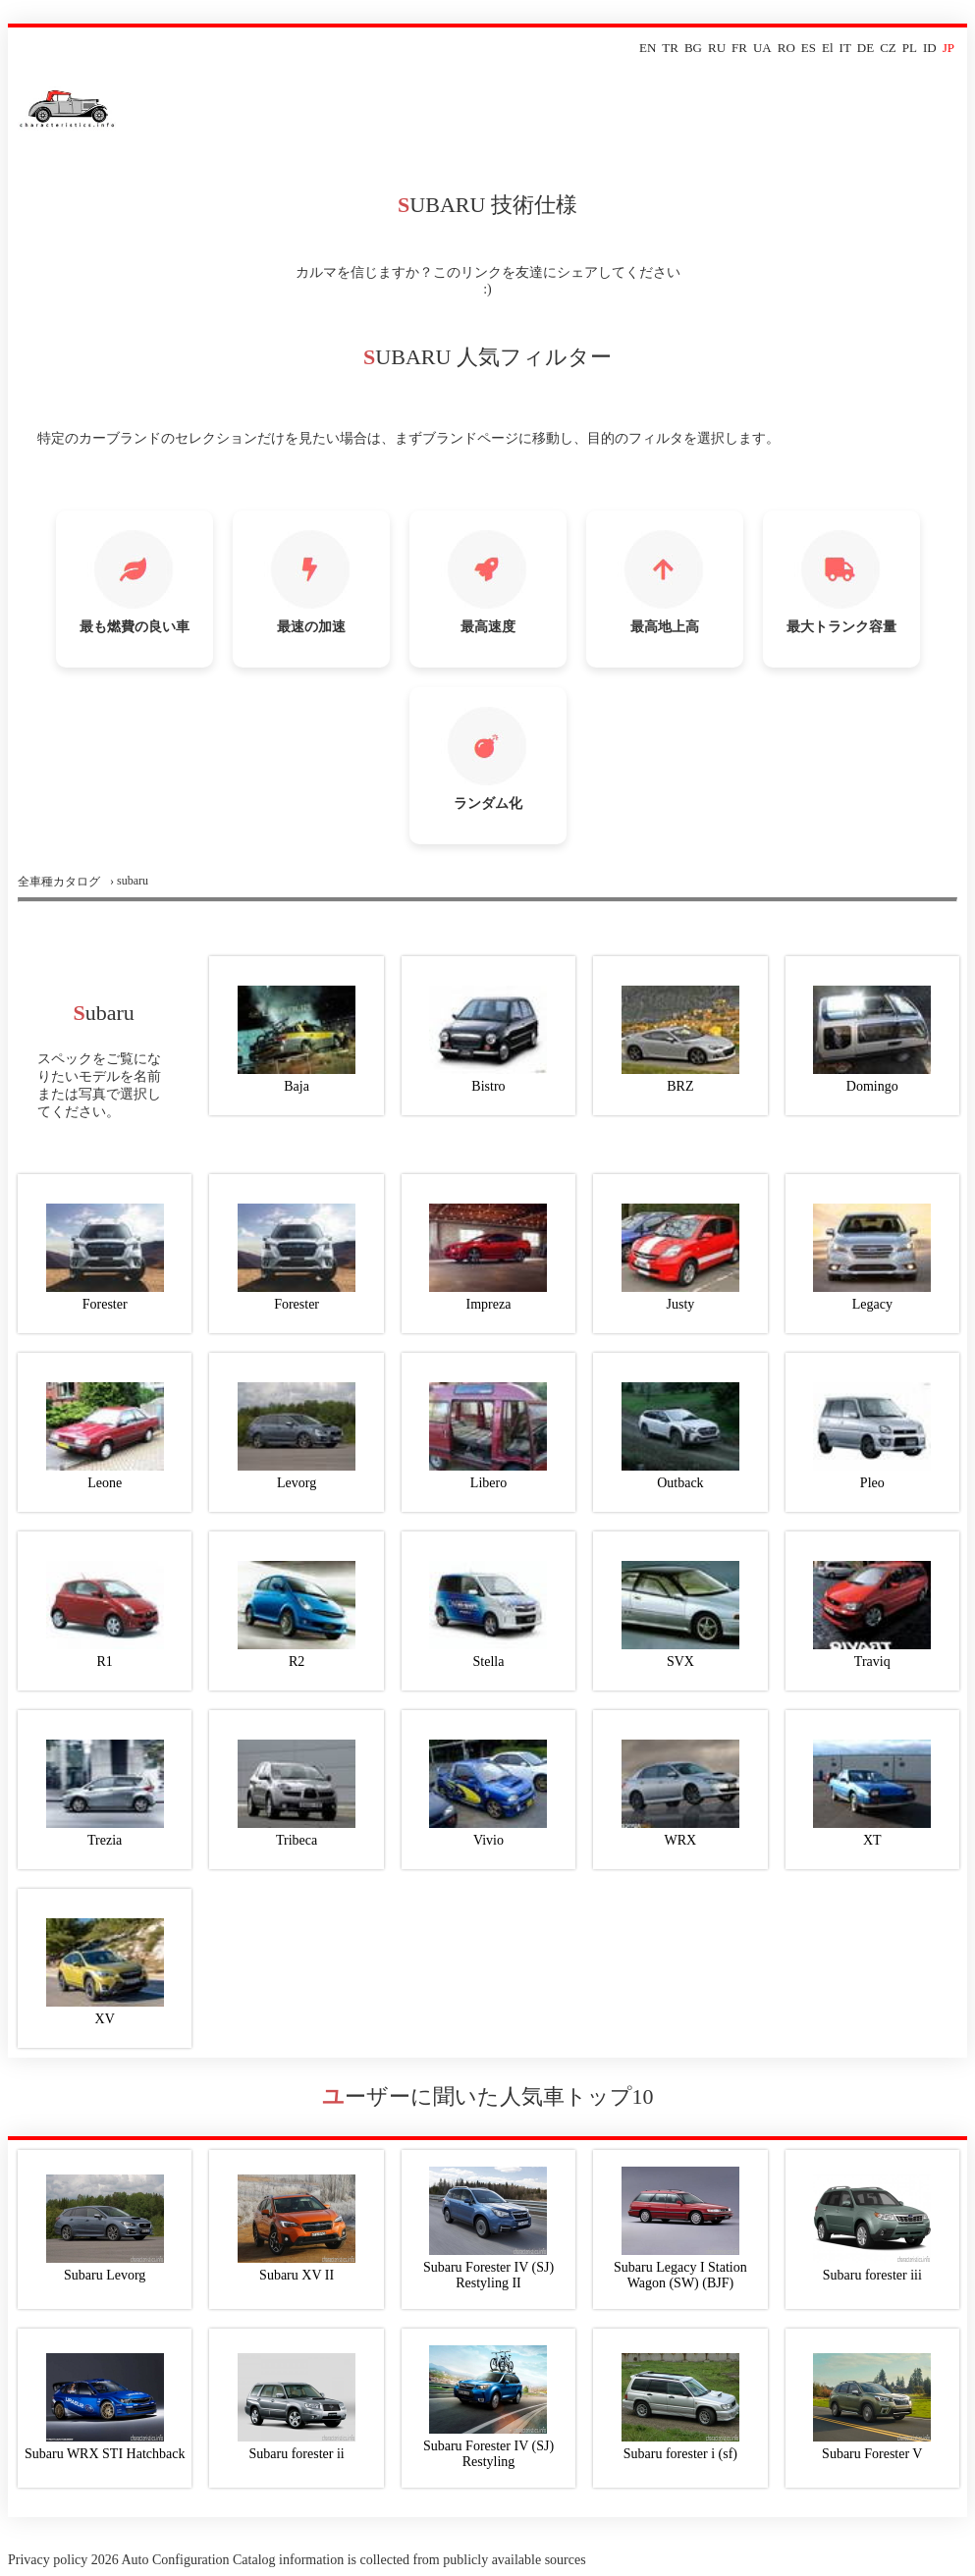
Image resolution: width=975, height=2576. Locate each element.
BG (693, 47)
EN (647, 47)
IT (845, 47)
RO (786, 47)
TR (670, 47)
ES (808, 47)
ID (930, 47)
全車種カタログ (59, 881)
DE (865, 47)
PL (909, 47)
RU (717, 47)
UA (762, 47)
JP (948, 47)
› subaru (129, 880)
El (828, 47)
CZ (888, 47)
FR (739, 47)
